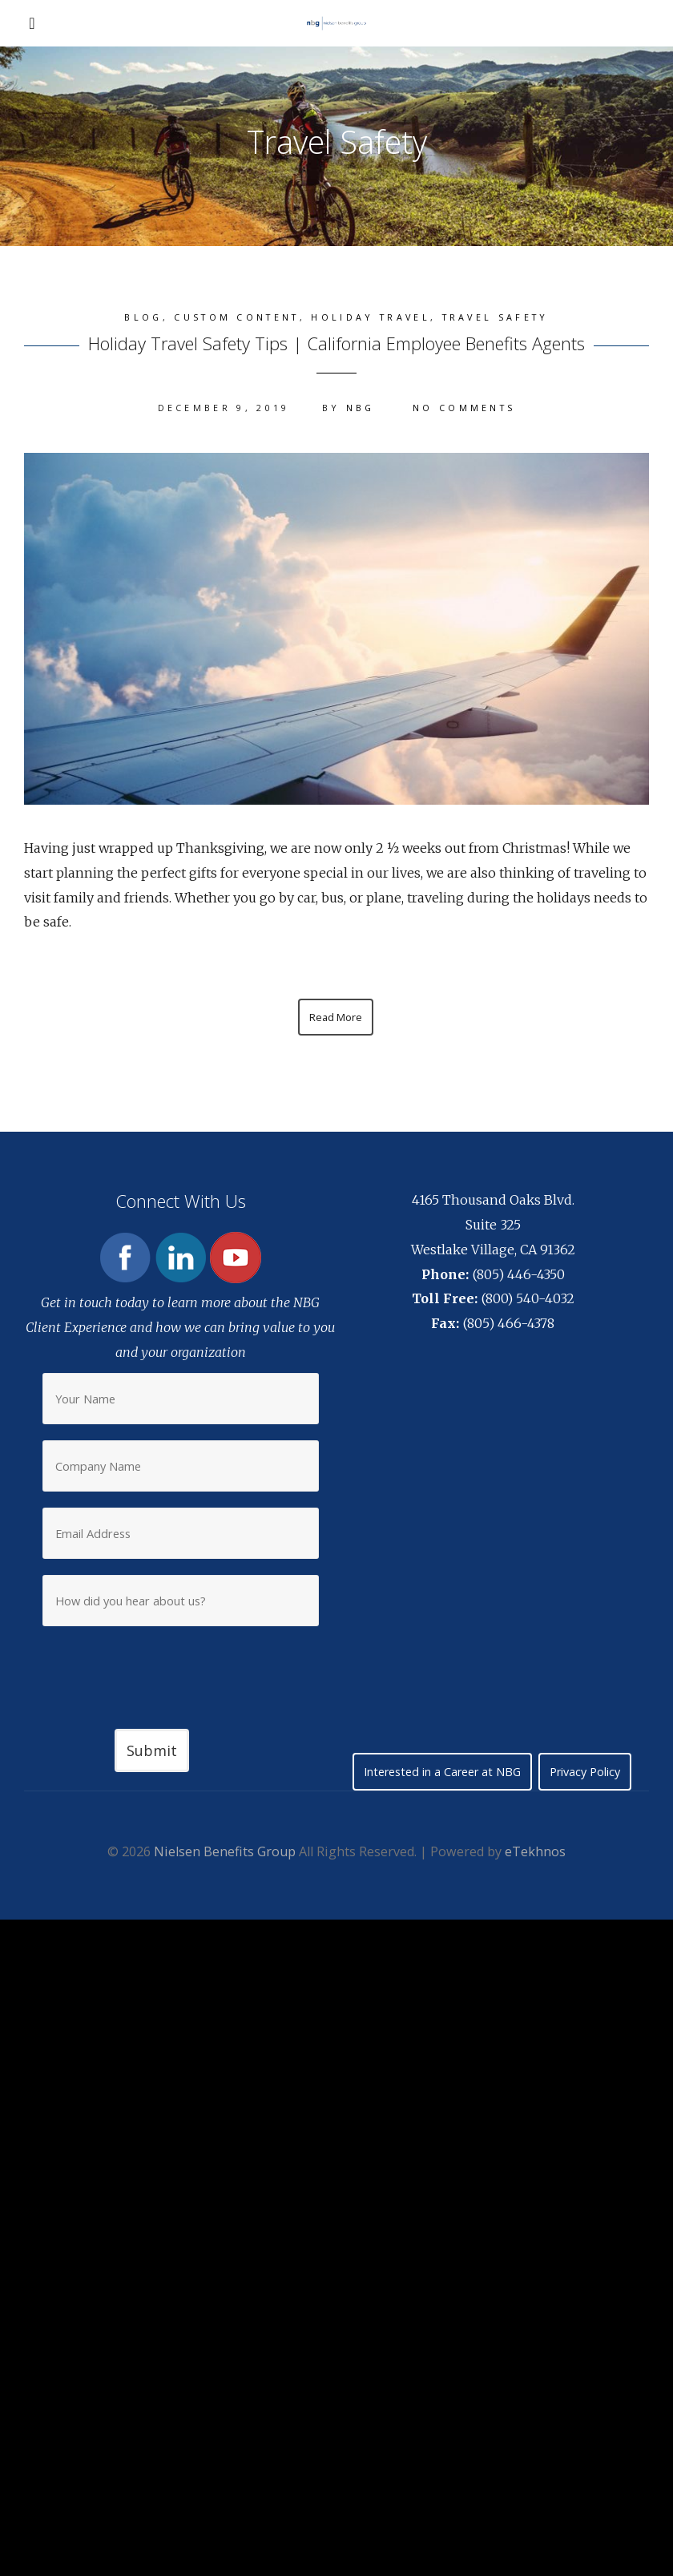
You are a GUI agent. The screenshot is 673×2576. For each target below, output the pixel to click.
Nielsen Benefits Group (225, 1851)
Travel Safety (495, 317)
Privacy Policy (585, 1771)
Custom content (236, 317)
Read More (335, 1017)
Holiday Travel (370, 317)
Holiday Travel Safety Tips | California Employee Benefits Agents (336, 343)
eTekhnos (535, 1851)
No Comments (464, 408)
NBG (360, 408)
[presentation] (180, 1665)
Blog (143, 317)
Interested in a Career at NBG (442, 1771)
